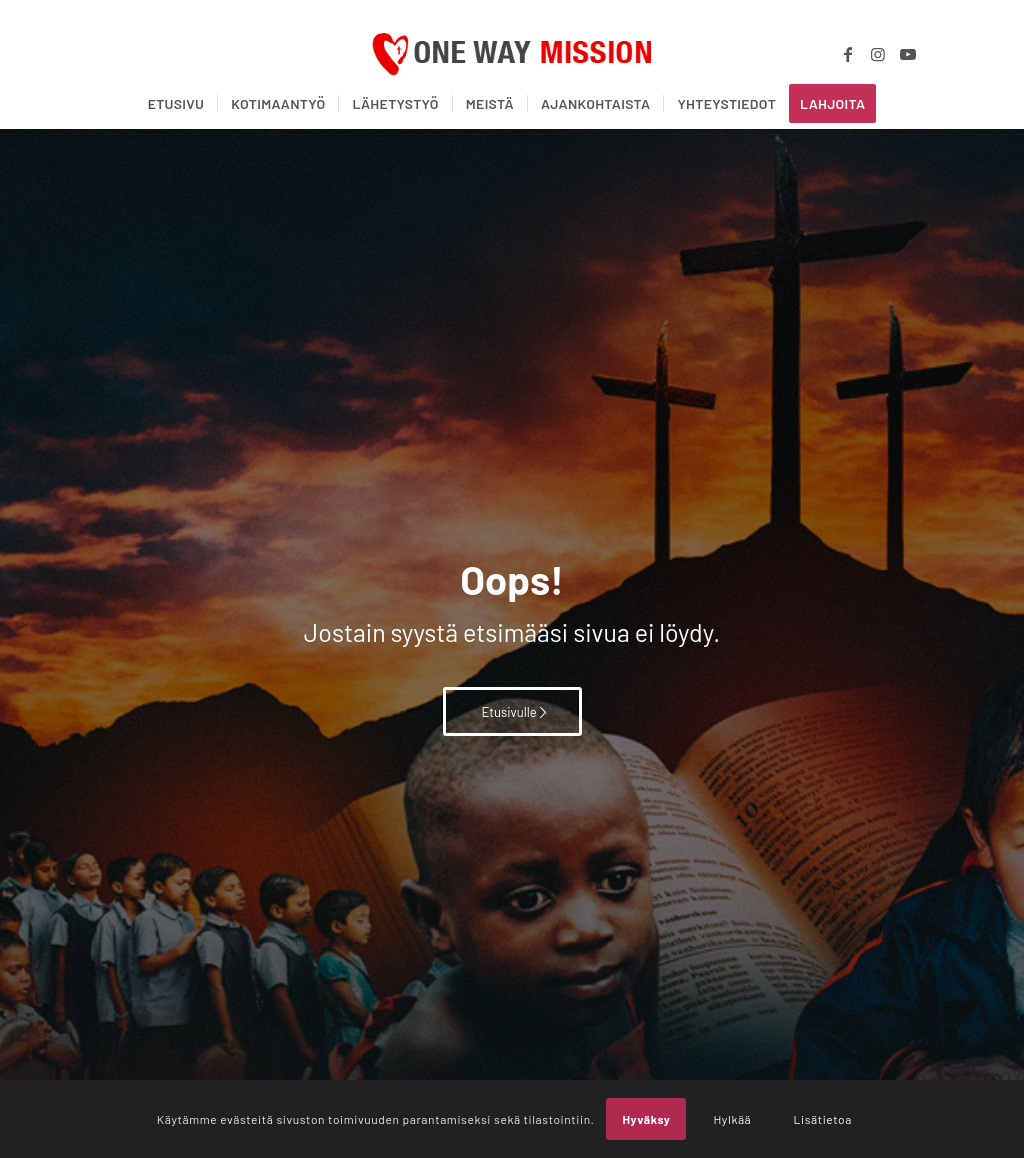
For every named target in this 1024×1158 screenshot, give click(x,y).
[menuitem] (176, 104)
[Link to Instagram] (878, 54)
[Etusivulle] (512, 712)
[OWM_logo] (511, 54)
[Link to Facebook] (848, 54)
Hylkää (732, 1119)
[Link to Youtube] (908, 54)
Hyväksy (646, 1119)
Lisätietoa (823, 1119)
